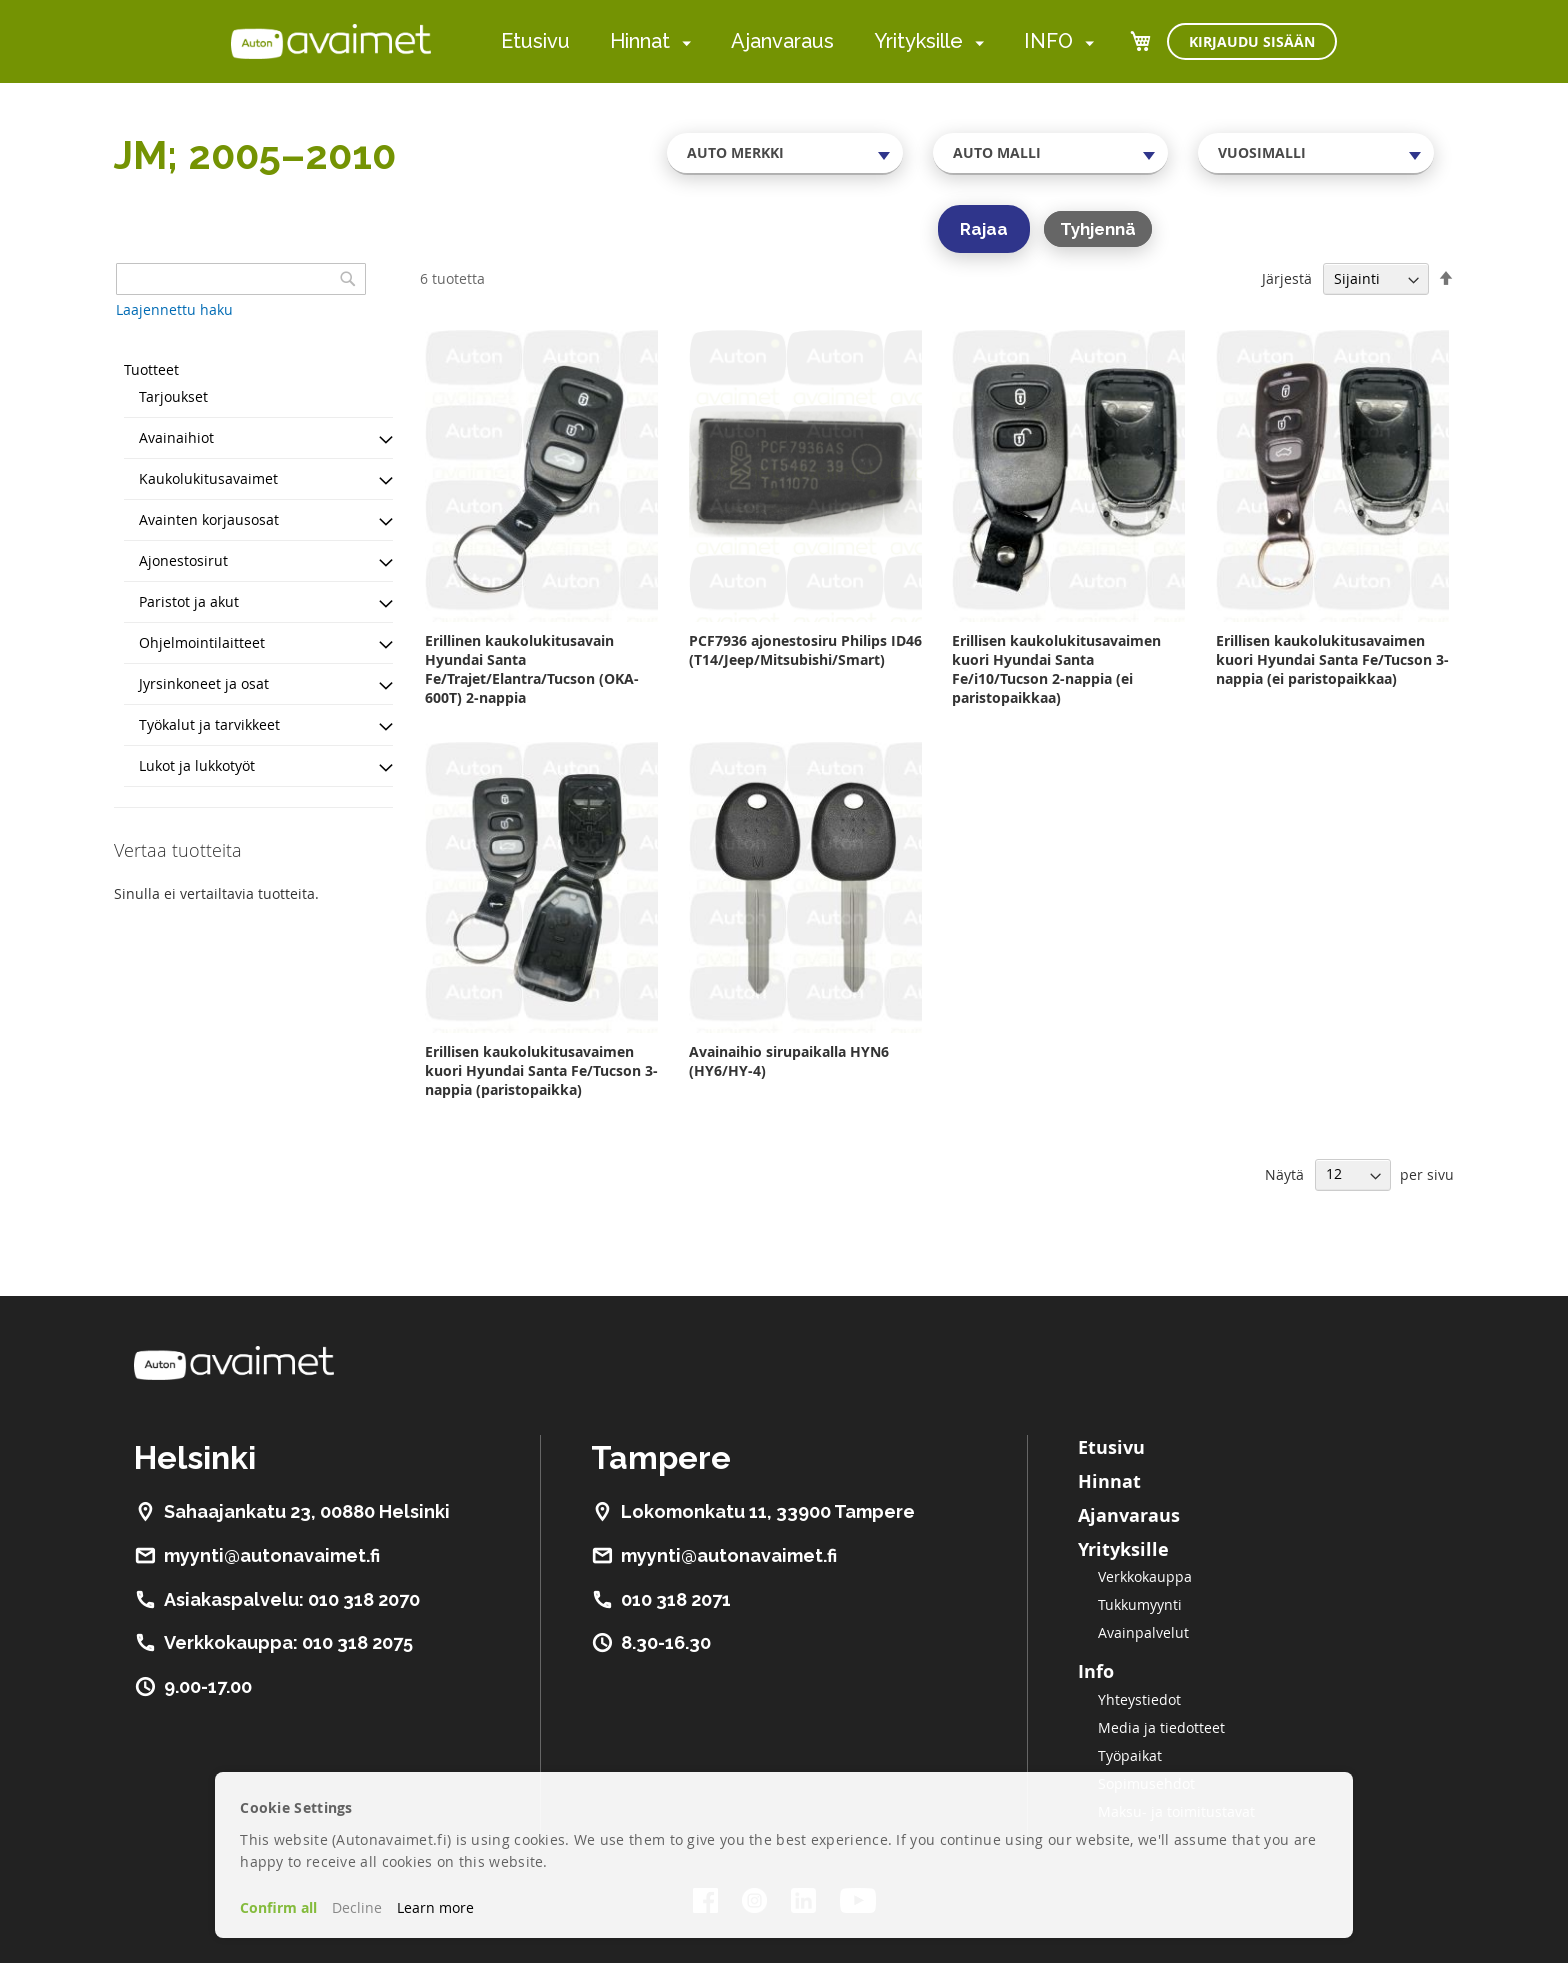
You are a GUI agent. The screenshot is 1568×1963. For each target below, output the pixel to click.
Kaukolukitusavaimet (208, 478)
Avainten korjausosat (209, 519)
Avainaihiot (176, 437)
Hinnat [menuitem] (640, 41)
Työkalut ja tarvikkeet (209, 724)
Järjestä (1287, 278)
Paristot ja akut (189, 601)
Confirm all (278, 1907)
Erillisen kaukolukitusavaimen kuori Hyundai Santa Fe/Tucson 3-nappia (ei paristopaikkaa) (1332, 659)
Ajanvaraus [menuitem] (782, 41)
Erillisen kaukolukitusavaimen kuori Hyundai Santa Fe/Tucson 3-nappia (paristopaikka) (541, 1070)
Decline (357, 1907)
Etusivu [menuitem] (535, 41)
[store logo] (331, 41)
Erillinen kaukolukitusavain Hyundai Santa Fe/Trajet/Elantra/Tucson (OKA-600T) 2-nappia (532, 669)
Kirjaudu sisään (1252, 41)
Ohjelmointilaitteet (202, 642)
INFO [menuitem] (1048, 41)
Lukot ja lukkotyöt (197, 765)
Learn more (435, 1907)
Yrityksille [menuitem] (918, 41)
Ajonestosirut (183, 560)
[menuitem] (682, 42)
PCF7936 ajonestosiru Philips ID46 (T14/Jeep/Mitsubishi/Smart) (805, 650)
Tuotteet (151, 369)
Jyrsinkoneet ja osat (204, 683)
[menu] (797, 41)
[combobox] (785, 153)
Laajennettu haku (174, 309)
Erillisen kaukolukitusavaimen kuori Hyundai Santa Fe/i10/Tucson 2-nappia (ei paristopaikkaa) (1056, 669)
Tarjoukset (173, 396)
